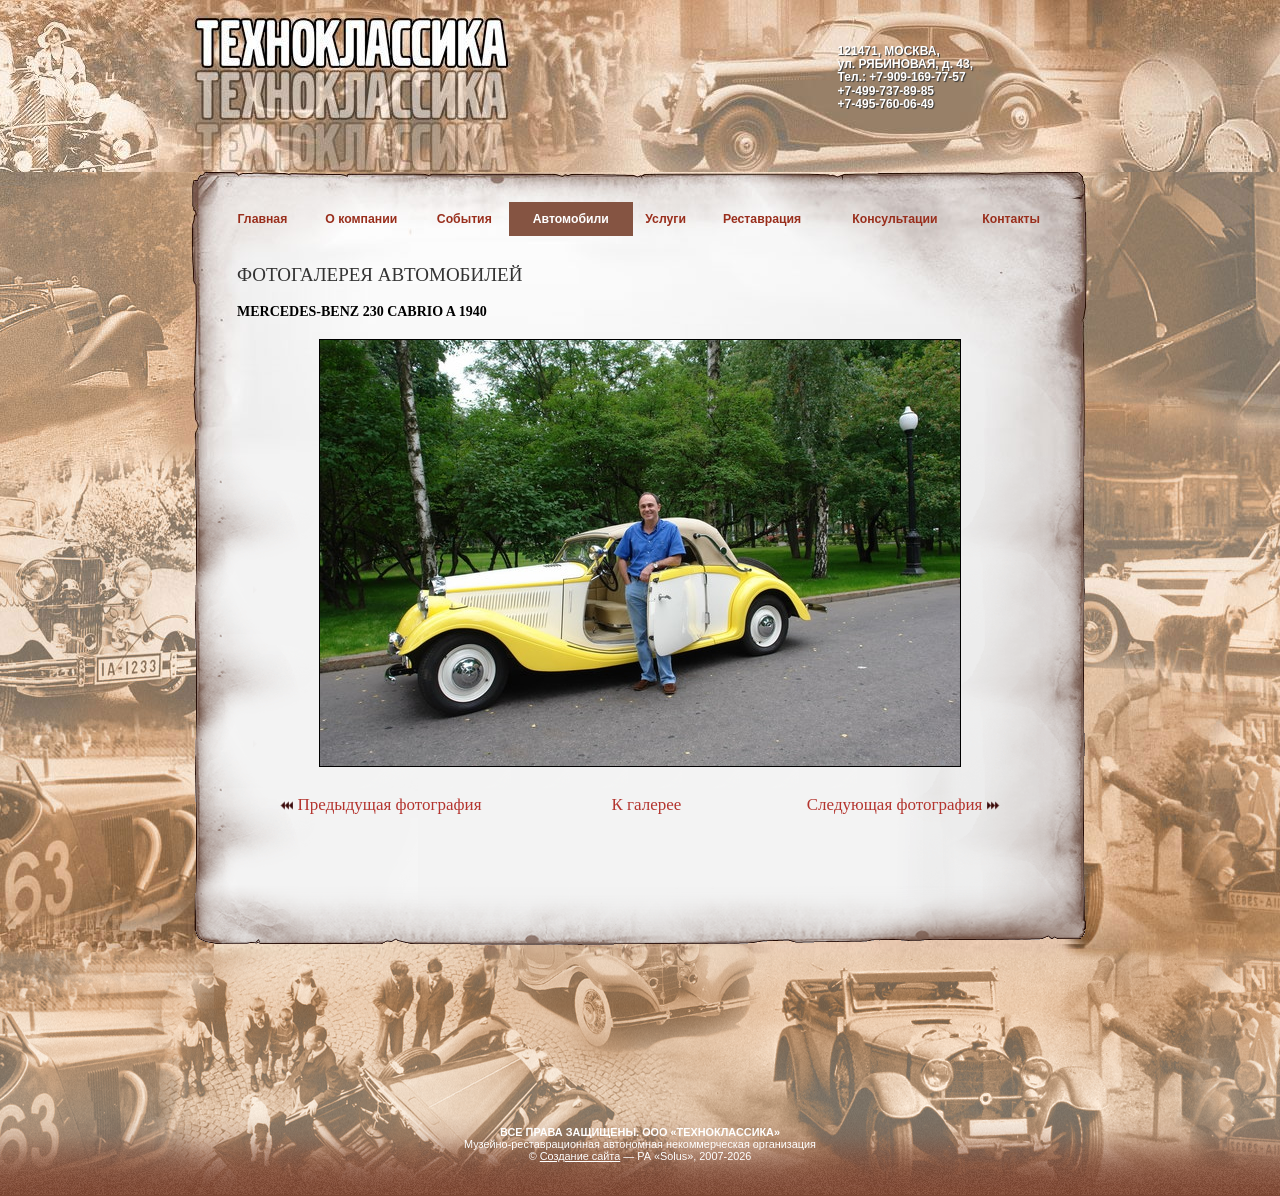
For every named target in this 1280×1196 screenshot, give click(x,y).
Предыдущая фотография (380, 804)
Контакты (1011, 219)
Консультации (894, 219)
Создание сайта (580, 1156)
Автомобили (571, 219)
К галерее (646, 804)
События (464, 219)
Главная (263, 219)
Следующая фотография (903, 804)
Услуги (665, 219)
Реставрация (762, 219)
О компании (361, 219)
